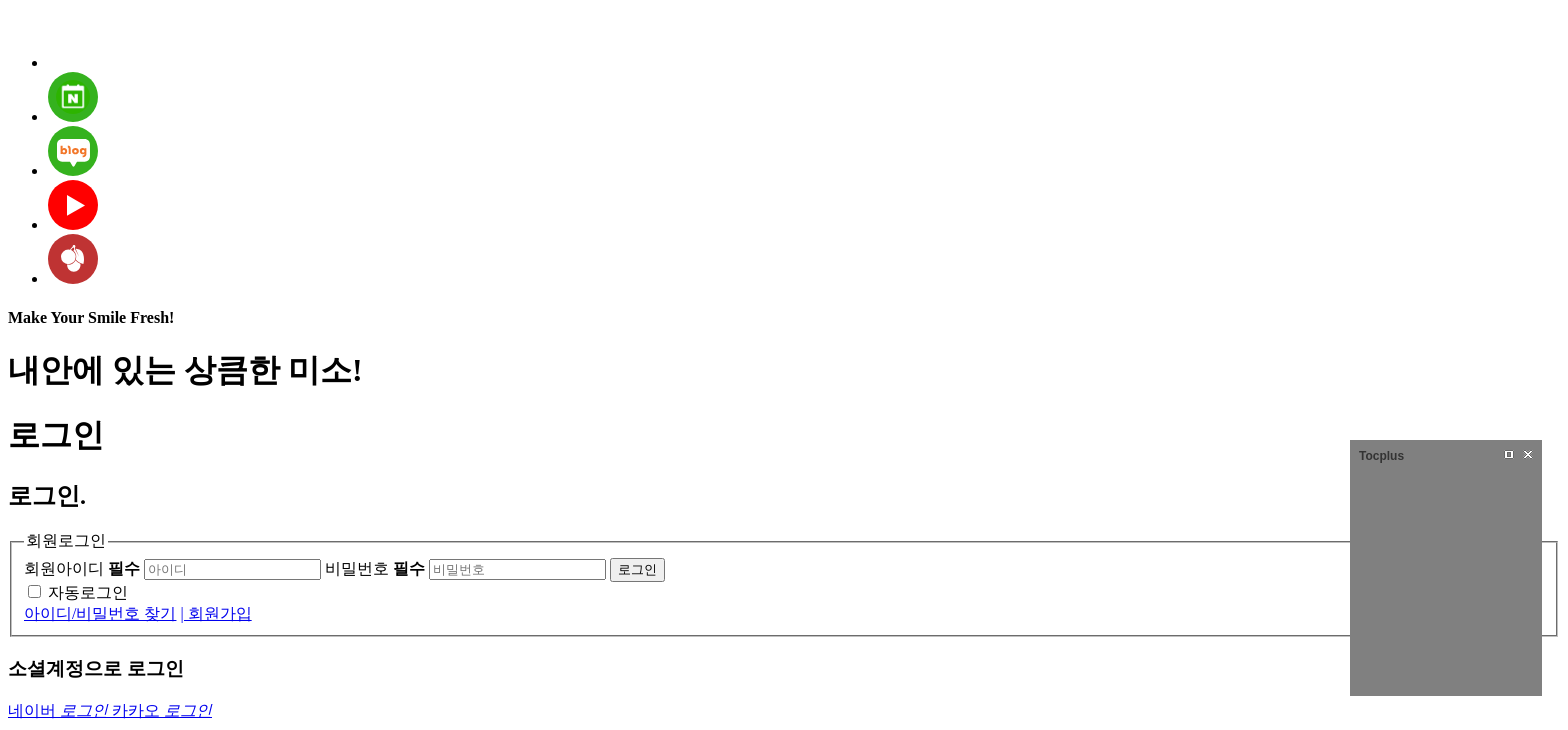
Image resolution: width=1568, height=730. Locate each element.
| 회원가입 (215, 613)
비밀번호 (375, 568)
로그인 (637, 569)
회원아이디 (82, 568)
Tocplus (1381, 456)
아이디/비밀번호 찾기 (100, 613)
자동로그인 (88, 592)
